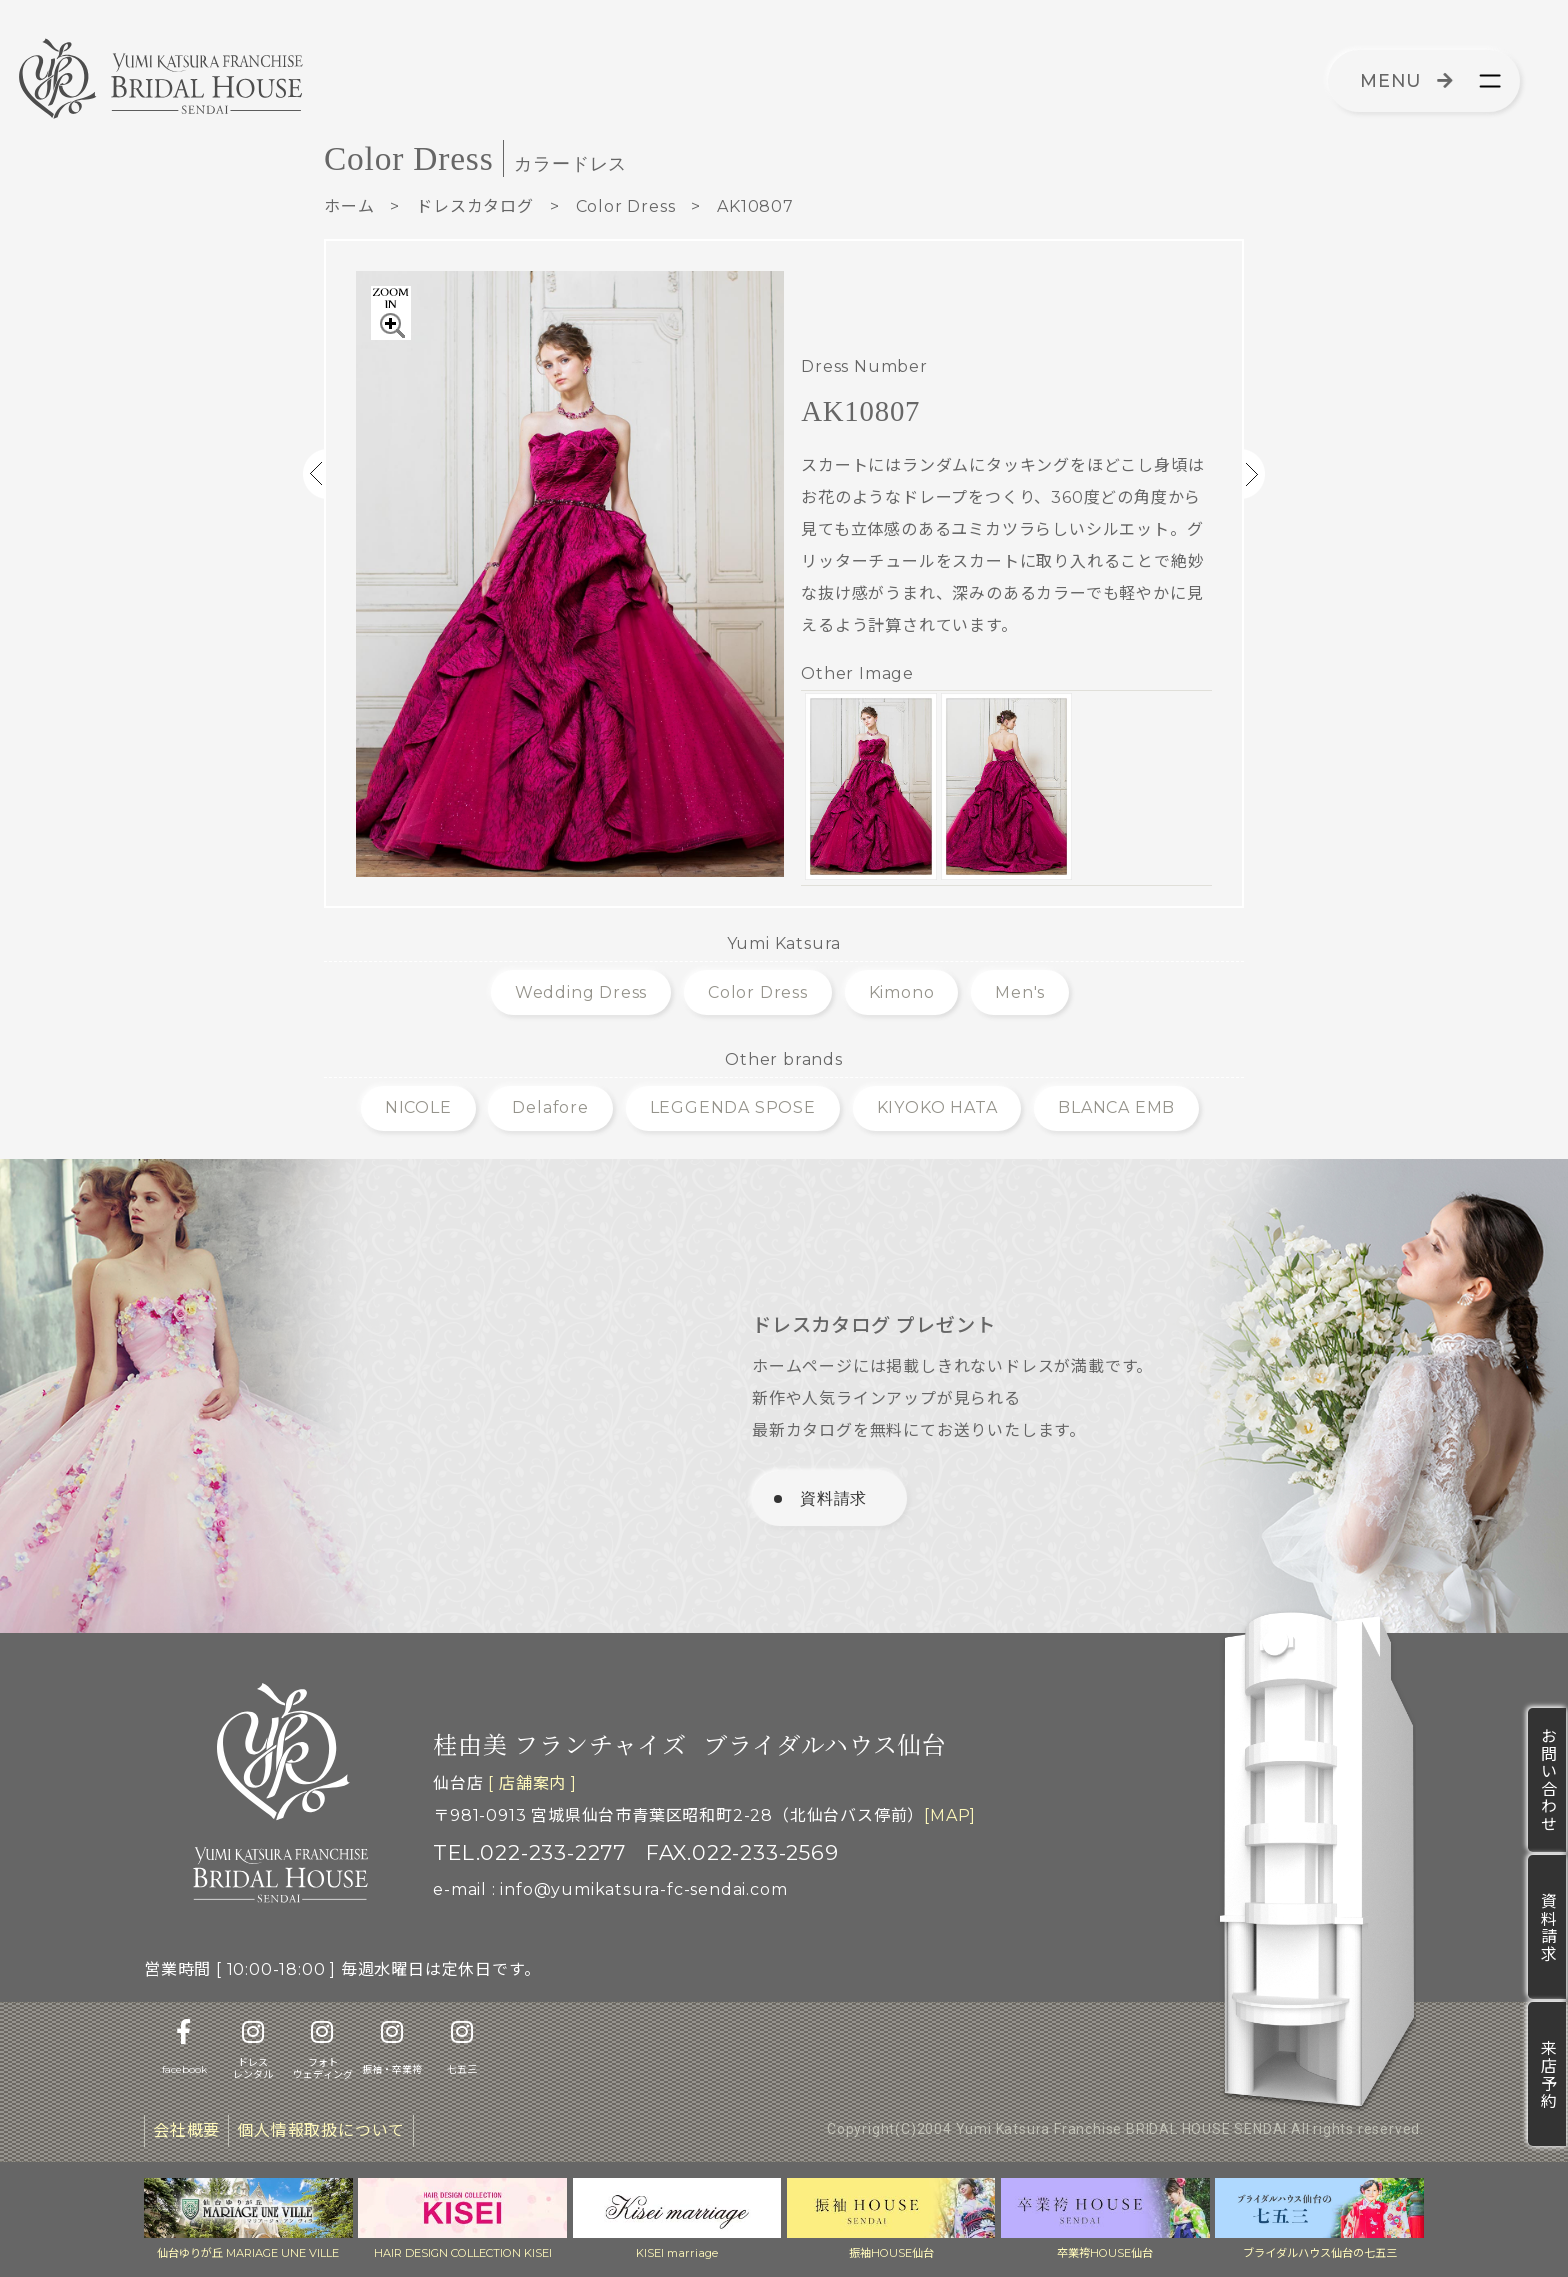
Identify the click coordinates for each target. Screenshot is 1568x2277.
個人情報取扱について (321, 2130)
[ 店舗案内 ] (532, 1783)
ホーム (349, 206)
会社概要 (186, 2130)
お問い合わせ (1547, 1780)
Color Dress (626, 206)
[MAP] (950, 1815)
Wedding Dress (581, 992)
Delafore (550, 1107)
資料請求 (1547, 1927)
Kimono (902, 992)
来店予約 (1547, 2074)
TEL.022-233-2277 (529, 1852)
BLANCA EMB (1116, 1107)
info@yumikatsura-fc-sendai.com (643, 1889)
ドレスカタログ (475, 206)
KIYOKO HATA (937, 1107)
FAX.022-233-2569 (742, 1852)
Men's (1020, 992)
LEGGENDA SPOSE (733, 1107)
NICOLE (418, 1107)
